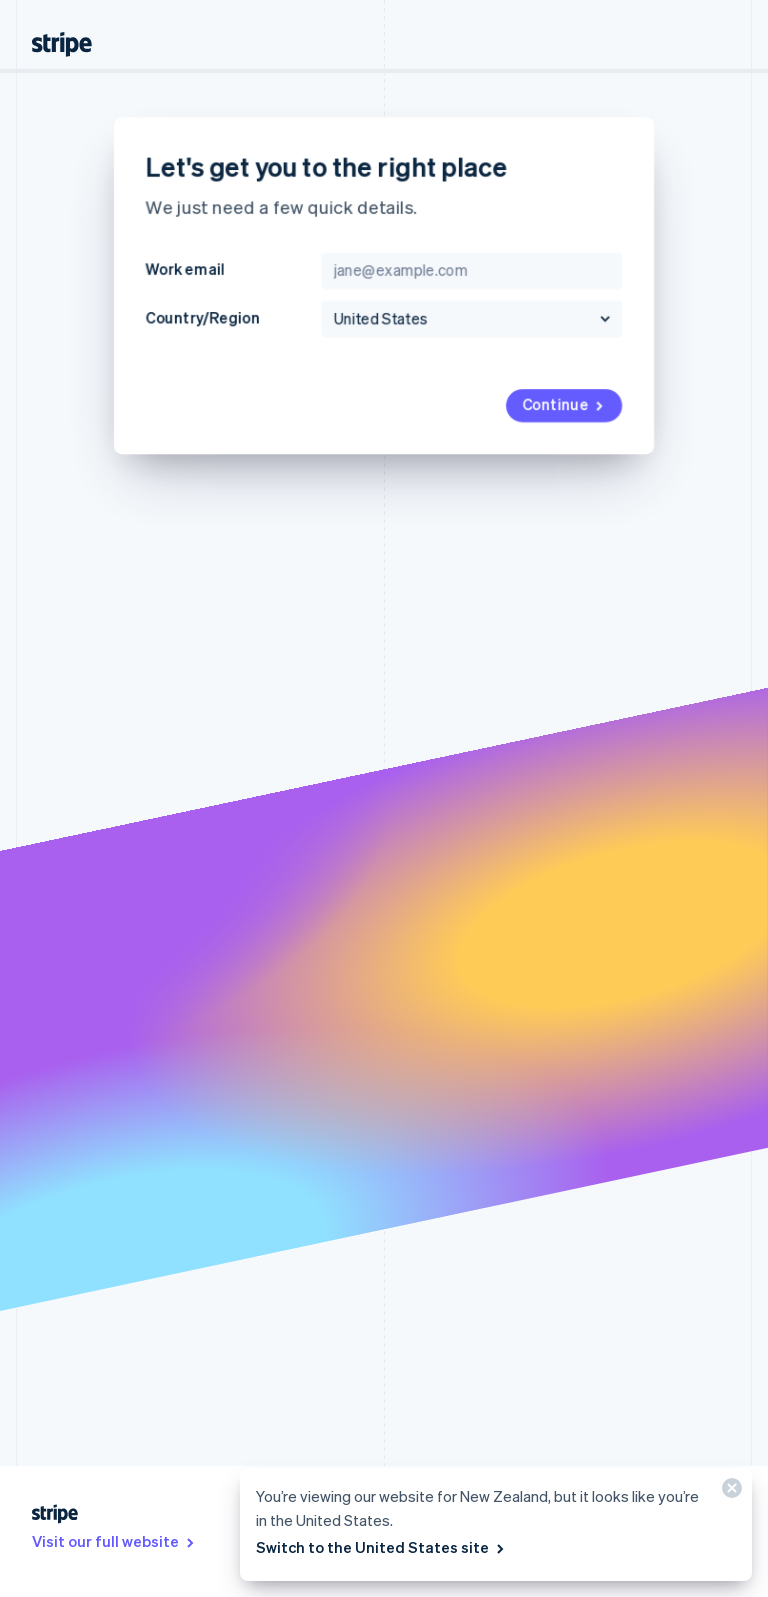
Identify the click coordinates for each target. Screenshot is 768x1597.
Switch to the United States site (381, 1547)
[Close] (729, 1492)
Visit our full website (114, 1541)
